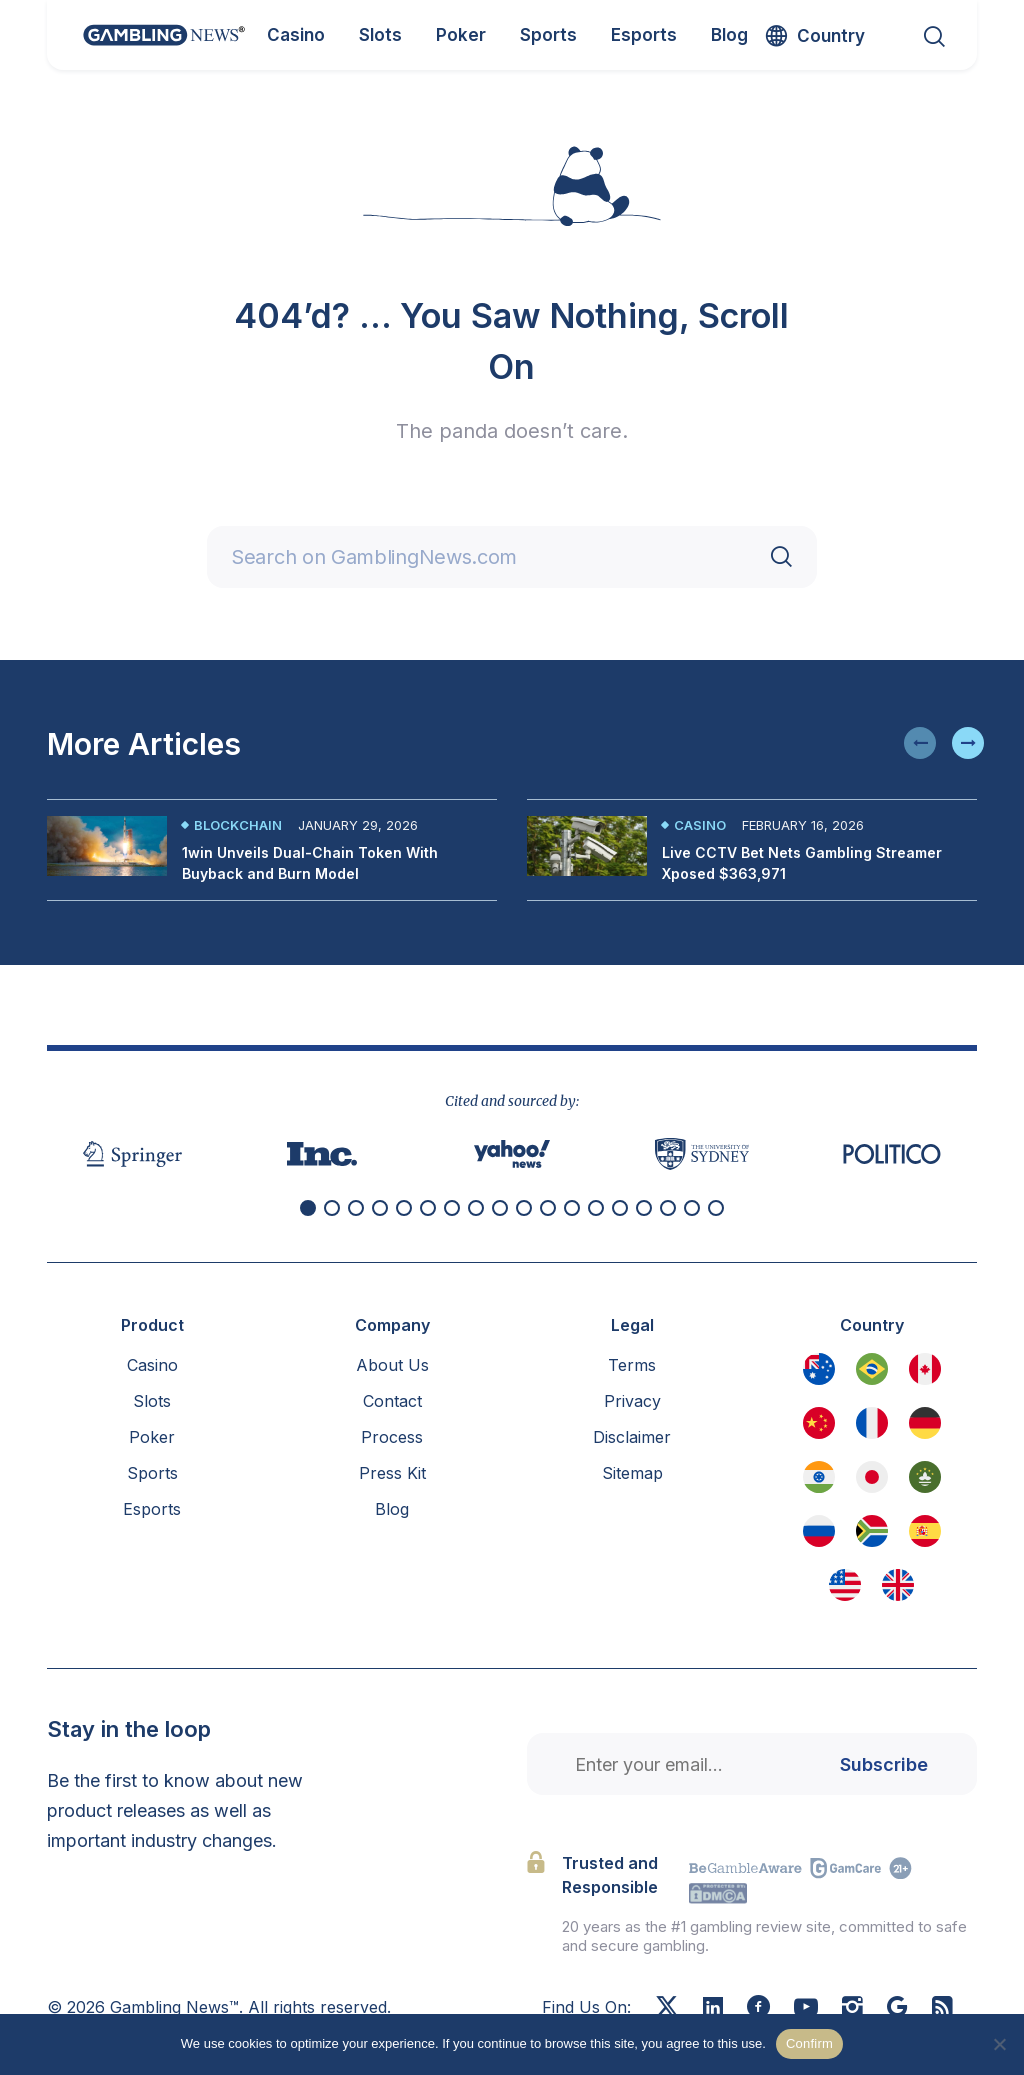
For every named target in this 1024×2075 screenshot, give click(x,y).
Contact (392, 1401)
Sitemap (632, 1473)
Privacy (632, 1401)
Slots (152, 1401)
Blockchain (238, 825)
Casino (700, 825)
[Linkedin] (713, 2008)
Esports (152, 1509)
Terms (632, 1365)
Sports (152, 1473)
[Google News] (897, 2009)
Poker (152, 1437)
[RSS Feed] (942, 2009)
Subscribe (884, 1764)
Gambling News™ (174, 2007)
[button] (920, 743)
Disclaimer (632, 1437)
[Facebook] (758, 2009)
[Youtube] (806, 2009)
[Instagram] (852, 2009)
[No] (999, 2044)
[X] (667, 2009)
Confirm (809, 2043)
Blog (392, 1509)
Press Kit (392, 1473)
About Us (392, 1365)
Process (392, 1437)
